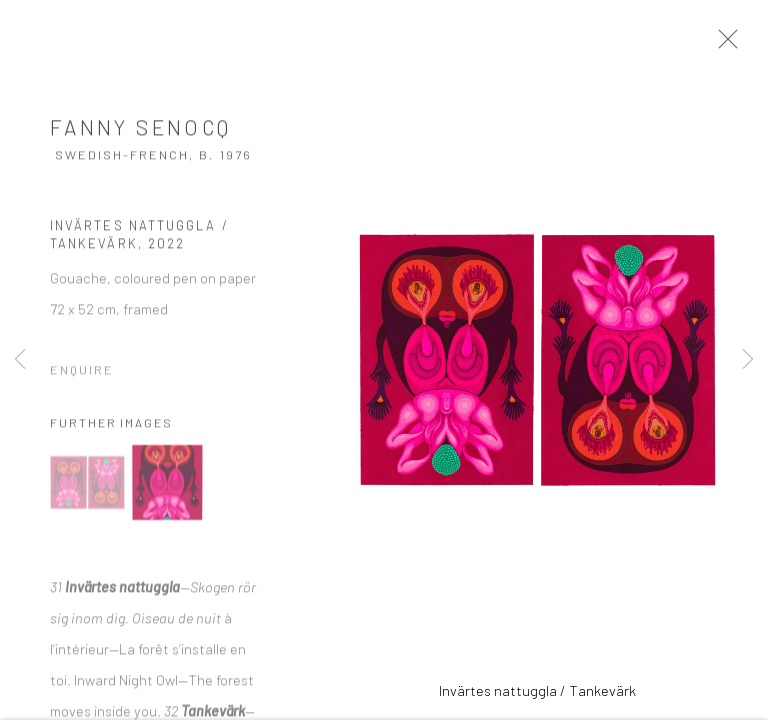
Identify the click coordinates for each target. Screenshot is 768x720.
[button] (87, 489)
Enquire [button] (82, 376)
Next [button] (748, 360)
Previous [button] (20, 360)
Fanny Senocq (140, 133)
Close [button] (737, 45)
